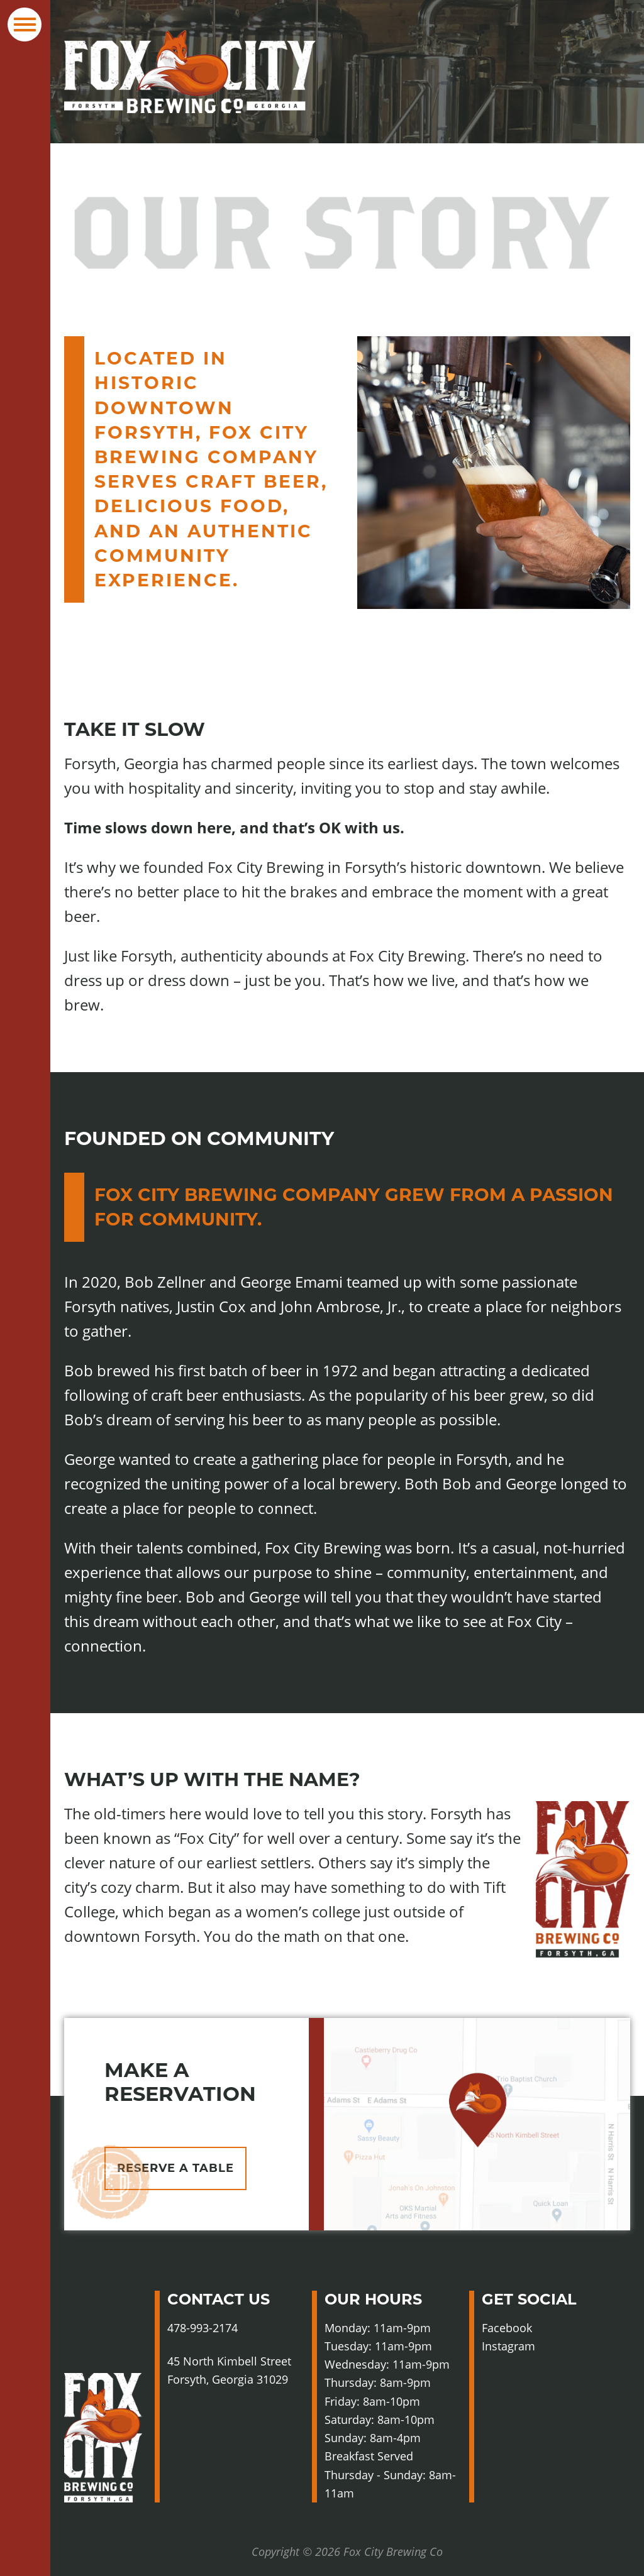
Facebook (532, 2328)
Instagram (535, 2346)
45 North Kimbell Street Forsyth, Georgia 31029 (229, 2370)
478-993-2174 (202, 2327)
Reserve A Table (175, 2168)
